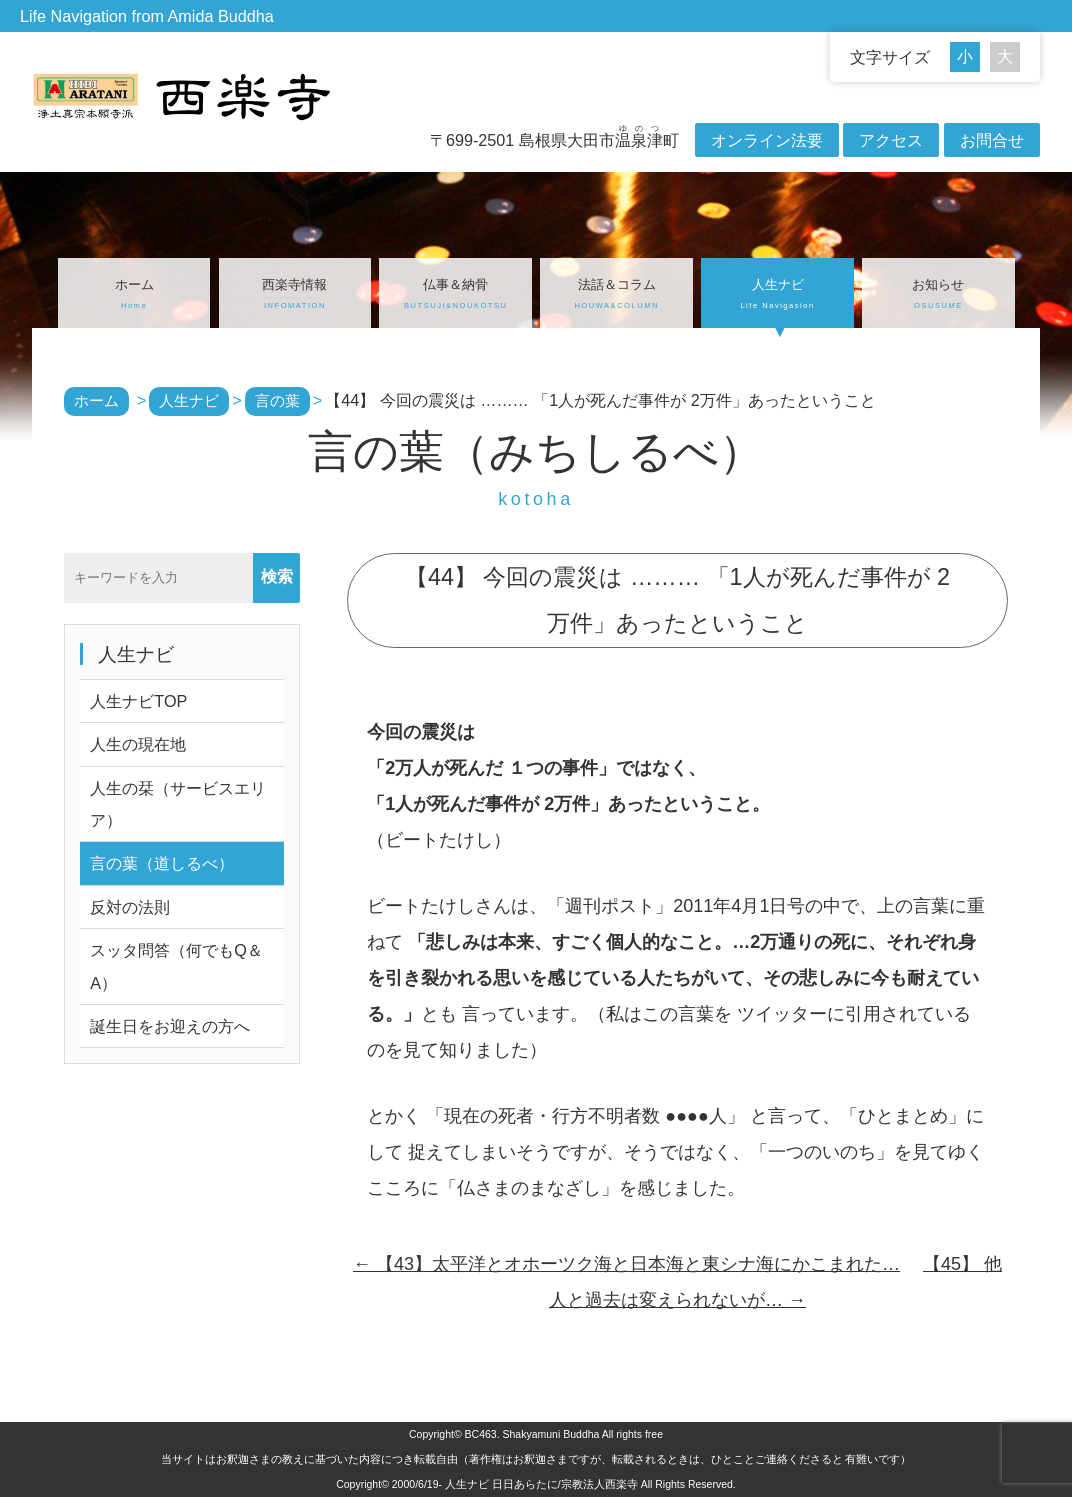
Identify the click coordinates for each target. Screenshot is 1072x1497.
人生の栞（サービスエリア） (178, 804)
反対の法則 (130, 907)
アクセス (891, 140)
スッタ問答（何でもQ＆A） (176, 966)
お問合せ (992, 140)
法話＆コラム (616, 295)
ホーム (134, 295)
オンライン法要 (767, 140)
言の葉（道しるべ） (162, 863)
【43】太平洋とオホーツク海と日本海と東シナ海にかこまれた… (626, 1264)
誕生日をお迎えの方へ (170, 1026)
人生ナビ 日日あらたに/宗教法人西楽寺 (541, 1484)
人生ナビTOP (138, 701)
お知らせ (938, 295)
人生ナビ (777, 295)
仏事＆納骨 (455, 295)
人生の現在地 (138, 744)
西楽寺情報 (295, 295)
